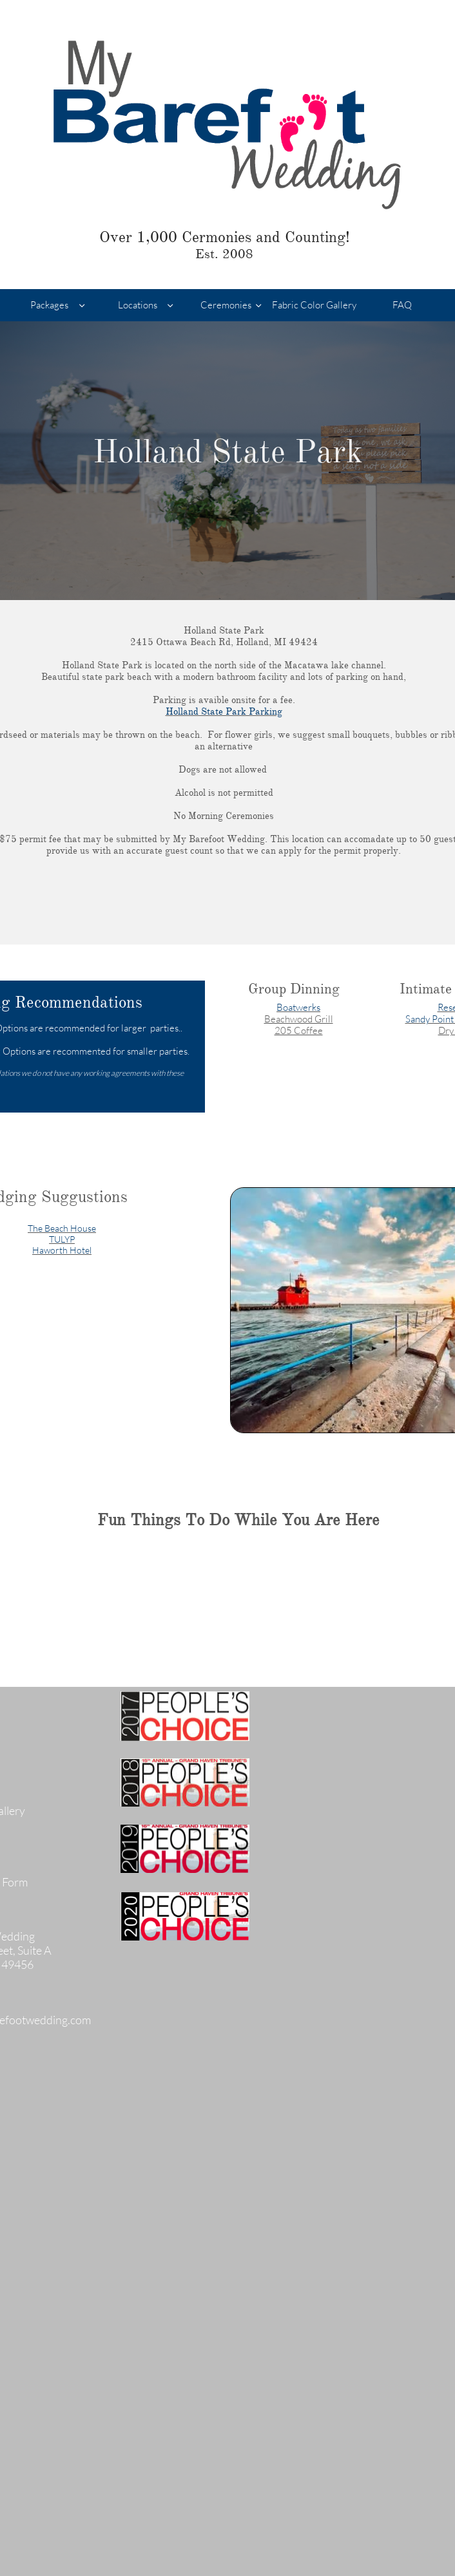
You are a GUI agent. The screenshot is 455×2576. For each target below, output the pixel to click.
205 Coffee (299, 1030)
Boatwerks (298, 1007)
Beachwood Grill (298, 1019)
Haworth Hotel (62, 1250)
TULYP (62, 1239)
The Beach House (62, 1228)
